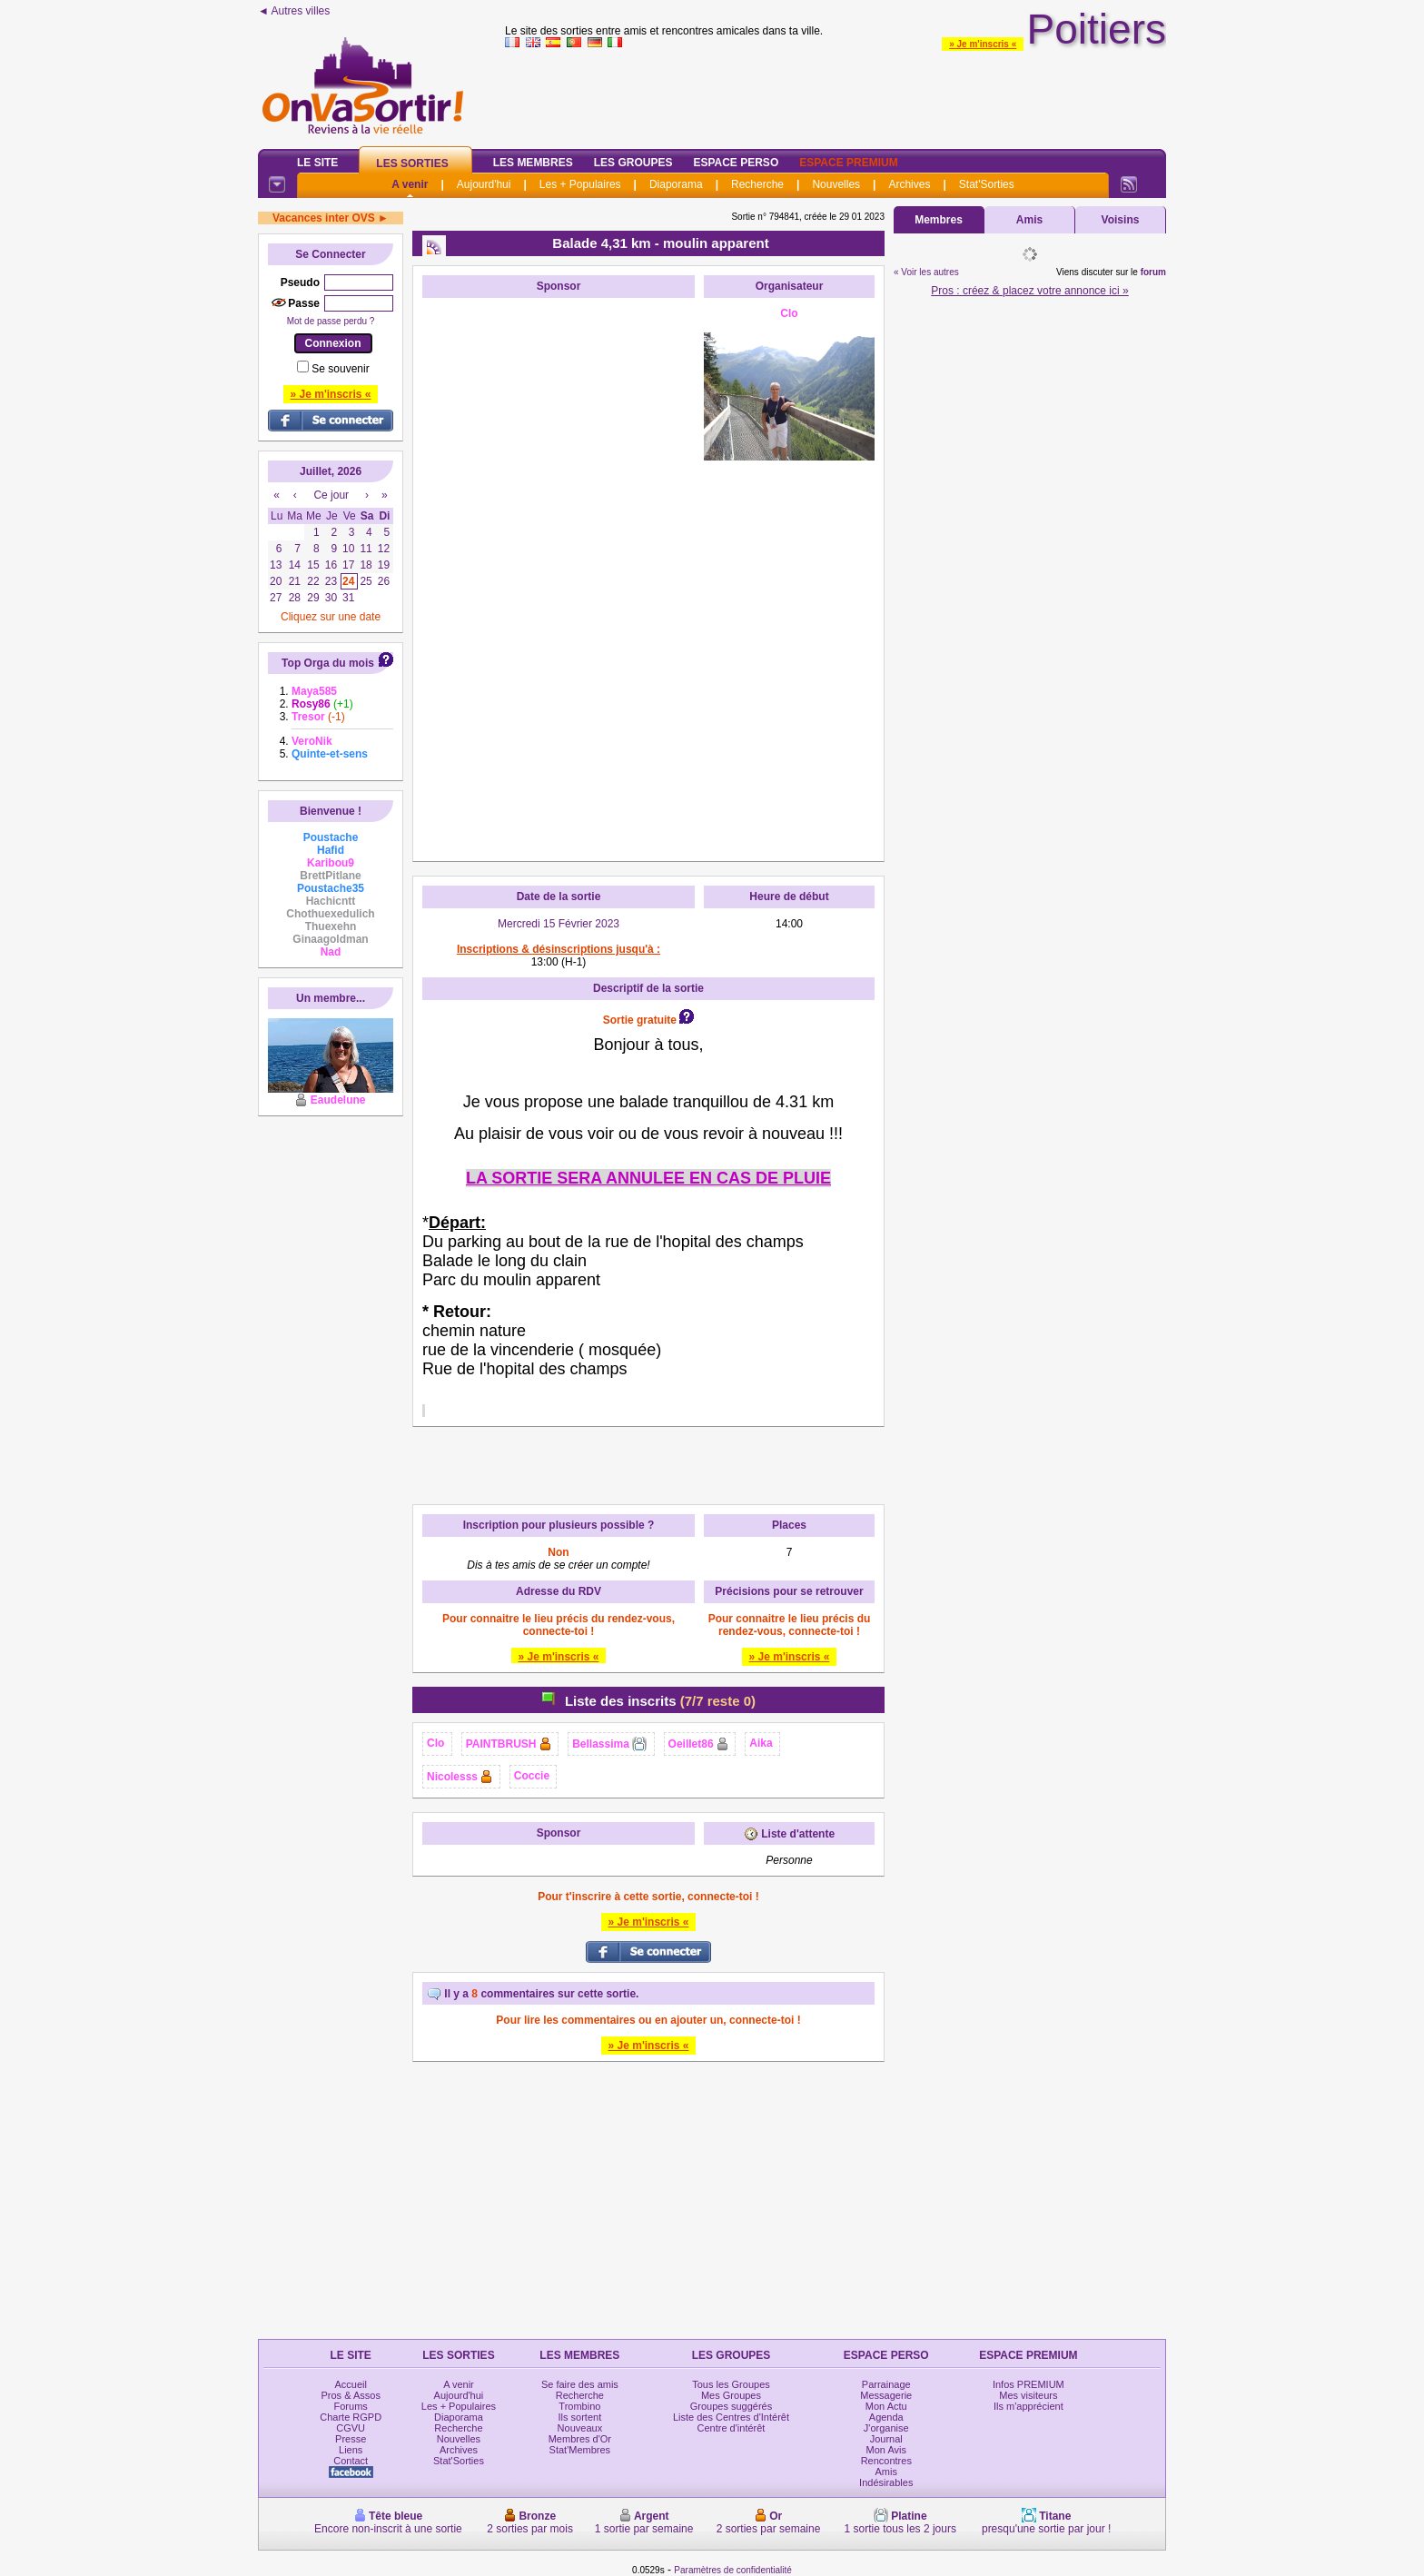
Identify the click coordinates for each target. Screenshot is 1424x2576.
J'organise (886, 2427)
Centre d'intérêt (731, 2427)
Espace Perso (735, 162)
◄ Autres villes (294, 11)
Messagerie (886, 2395)
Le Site (317, 162)
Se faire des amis (579, 2384)
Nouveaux (580, 2427)
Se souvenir (340, 368)
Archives (909, 184)
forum (1153, 272)
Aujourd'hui (484, 184)
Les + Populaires (580, 184)
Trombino (579, 2406)
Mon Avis (886, 2449)
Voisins (1121, 219)
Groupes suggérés (731, 2406)
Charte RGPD (350, 2417)
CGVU (350, 2427)
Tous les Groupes (731, 2384)
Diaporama (676, 184)
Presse (350, 2438)
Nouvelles (836, 184)
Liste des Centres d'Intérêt (731, 2417)
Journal (886, 2438)
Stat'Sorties (986, 184)
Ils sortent (580, 2417)
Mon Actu (886, 2406)
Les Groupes (633, 162)
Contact (350, 2460)
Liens (350, 2449)
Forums (351, 2406)
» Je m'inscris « (982, 44)
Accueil (350, 2384)
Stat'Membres (580, 2449)
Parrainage (886, 2384)
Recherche (757, 184)
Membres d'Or (580, 2438)
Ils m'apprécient (1028, 2406)
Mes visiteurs (1028, 2395)
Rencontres (886, 2460)
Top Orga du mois (328, 663)
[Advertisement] (558, 579)
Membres (939, 219)
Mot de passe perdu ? (331, 321)
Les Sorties (412, 163)
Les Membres (533, 162)
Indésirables (886, 2482)
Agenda (886, 2417)
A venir (409, 184)
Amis (1029, 219)
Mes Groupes (731, 2395)
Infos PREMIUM (1028, 2384)
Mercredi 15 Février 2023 (558, 923)
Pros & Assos (350, 2395)
